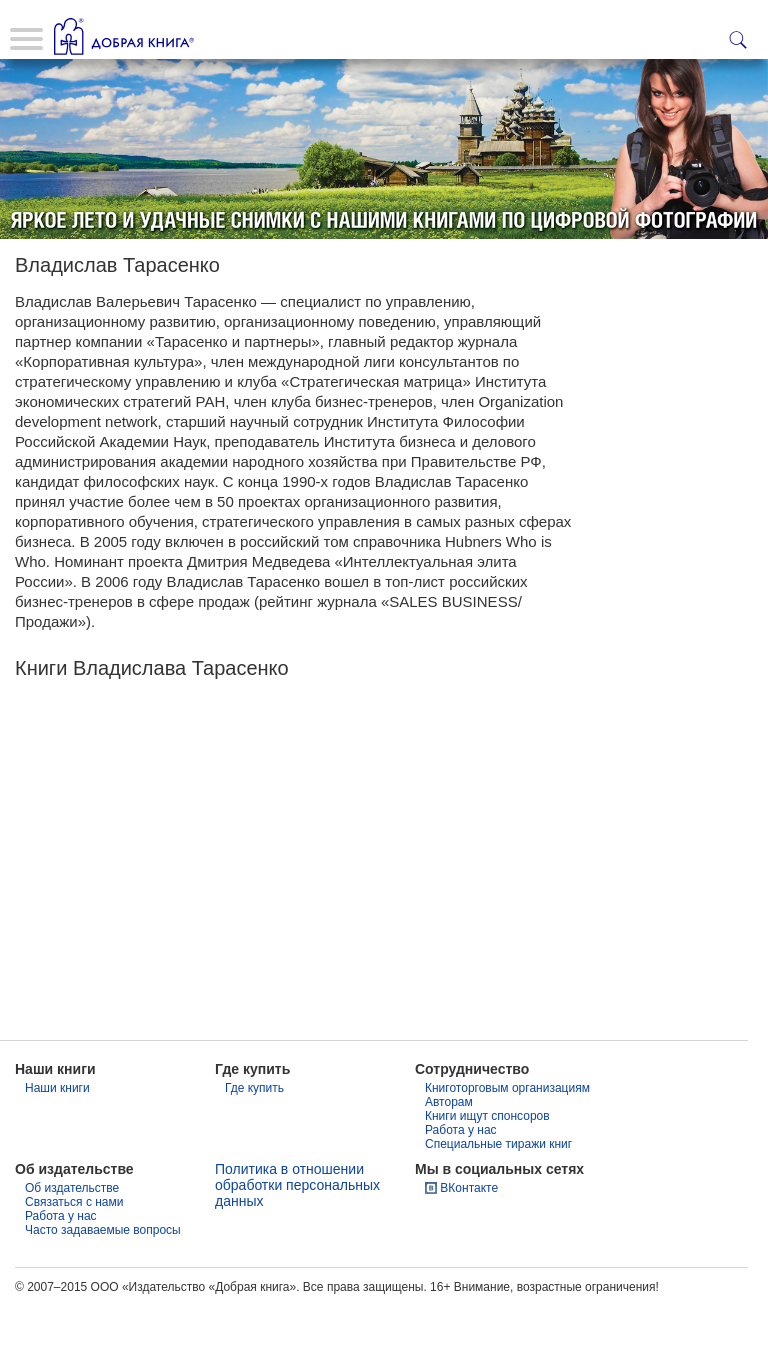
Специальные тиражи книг (498, 1191)
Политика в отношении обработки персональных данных (297, 1232)
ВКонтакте (469, 1235)
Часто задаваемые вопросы (103, 1277)
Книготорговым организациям (507, 1135)
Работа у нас (461, 1177)
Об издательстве (72, 1235)
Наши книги (57, 1135)
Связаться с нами (74, 1249)
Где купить (254, 1135)
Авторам (449, 1149)
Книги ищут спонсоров (487, 1163)
